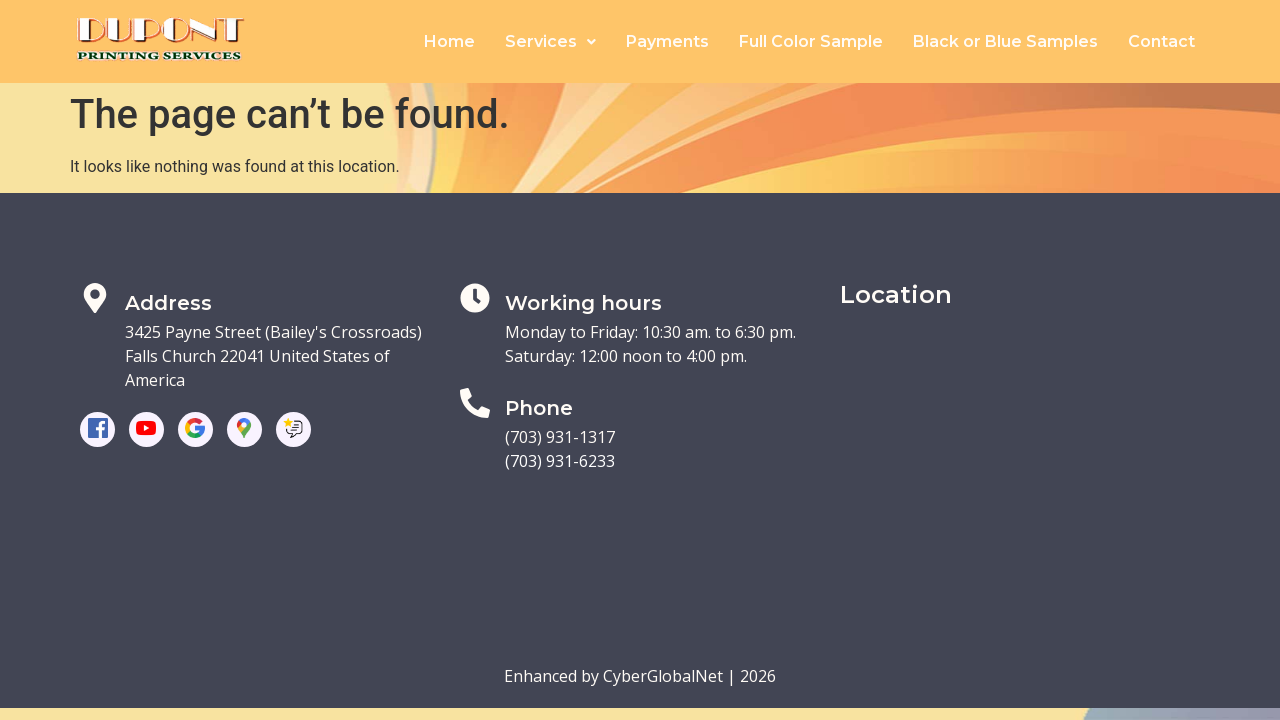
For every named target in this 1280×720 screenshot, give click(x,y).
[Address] (95, 298)
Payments (667, 41)
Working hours (583, 303)
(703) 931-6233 (560, 461)
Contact (1161, 41)
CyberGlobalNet (663, 676)
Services (550, 41)
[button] (550, 42)
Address (168, 303)
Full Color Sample (811, 41)
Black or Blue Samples (1005, 41)
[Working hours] (475, 298)
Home (449, 41)
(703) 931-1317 (560, 437)
